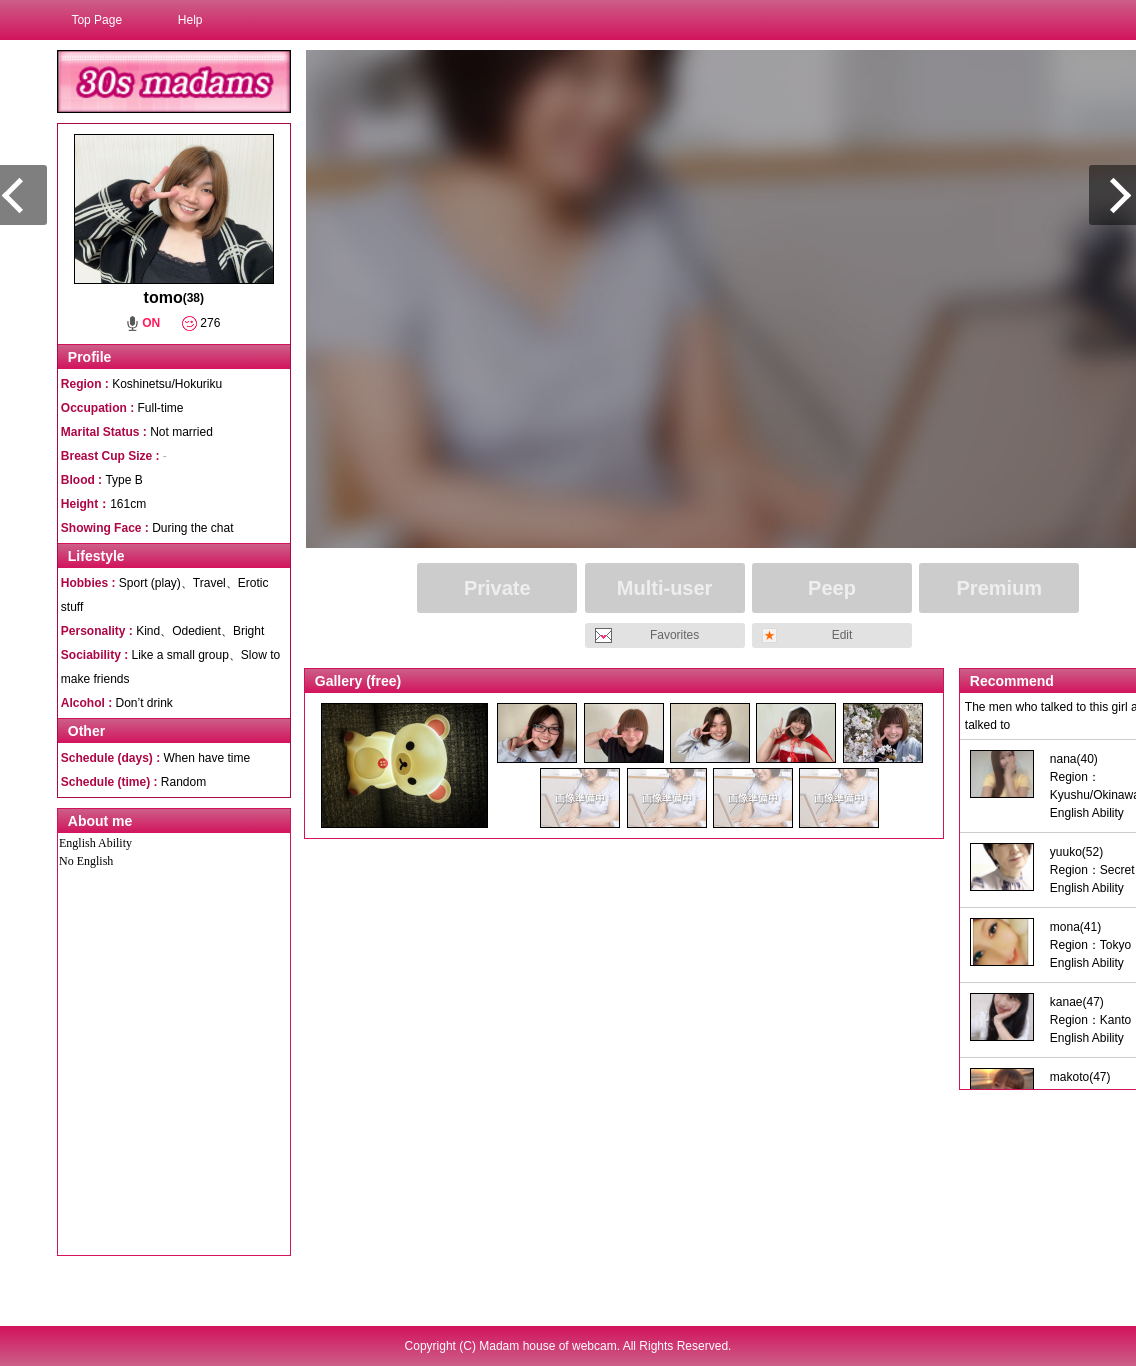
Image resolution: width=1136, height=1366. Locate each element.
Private (497, 588)
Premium (1000, 588)
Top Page (96, 20)
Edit (842, 635)
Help (190, 20)
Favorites (674, 635)
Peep (832, 588)
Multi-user (665, 588)
